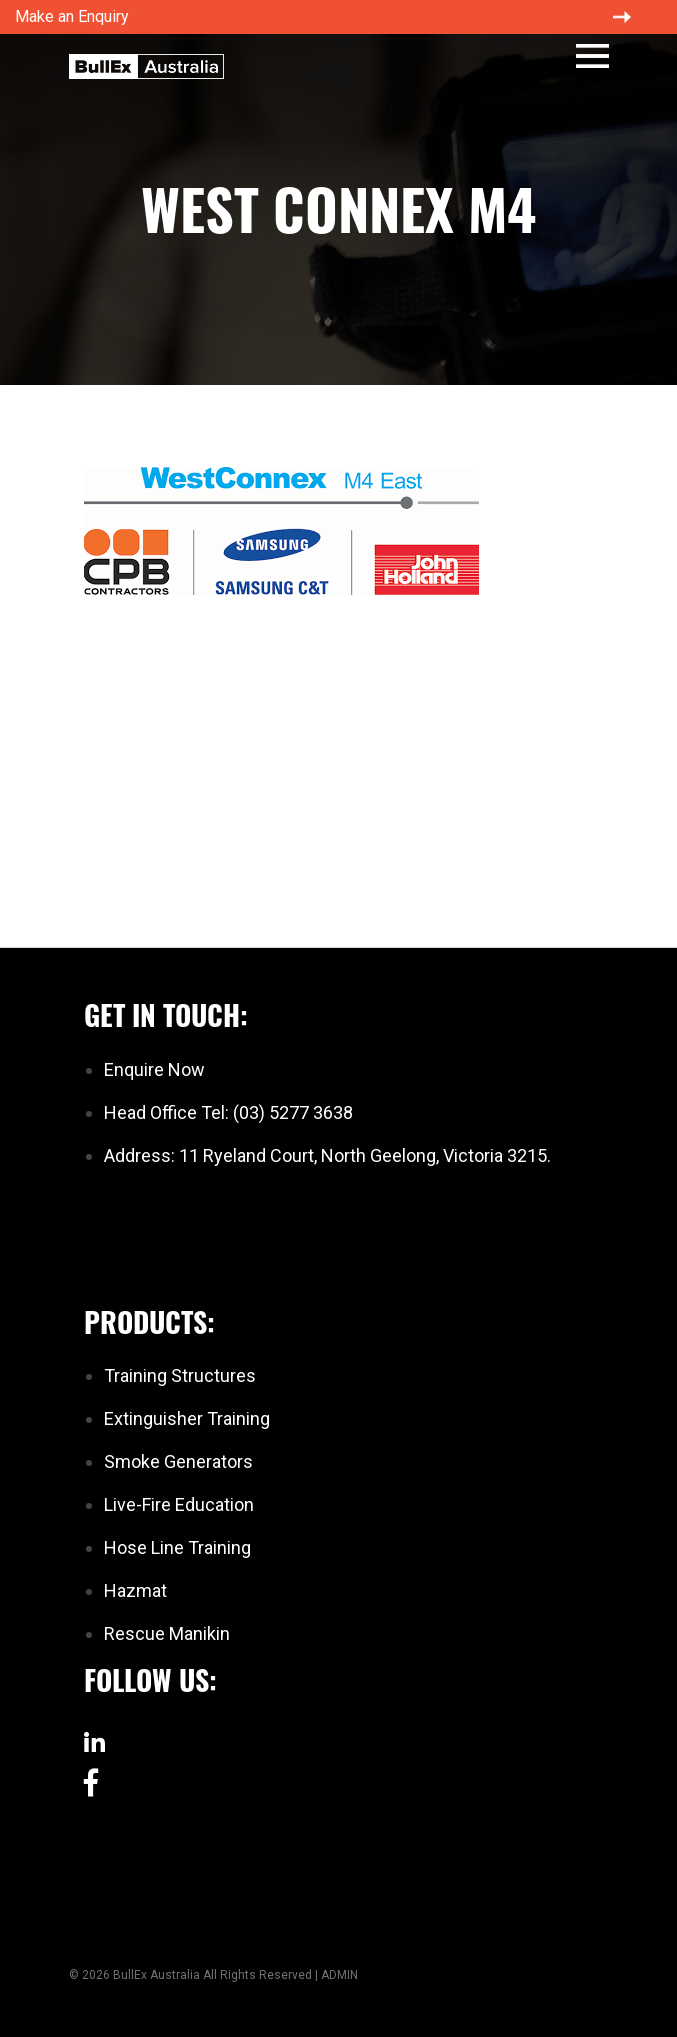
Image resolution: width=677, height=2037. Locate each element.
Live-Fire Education (179, 1504)
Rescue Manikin (167, 1633)
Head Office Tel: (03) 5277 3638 (228, 1112)
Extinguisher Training (187, 1418)
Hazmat (135, 1590)
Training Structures (180, 1375)
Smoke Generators (178, 1461)
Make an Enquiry (72, 16)
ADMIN (339, 1975)
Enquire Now (154, 1069)
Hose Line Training (177, 1547)
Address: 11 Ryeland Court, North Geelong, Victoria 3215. (327, 1155)
